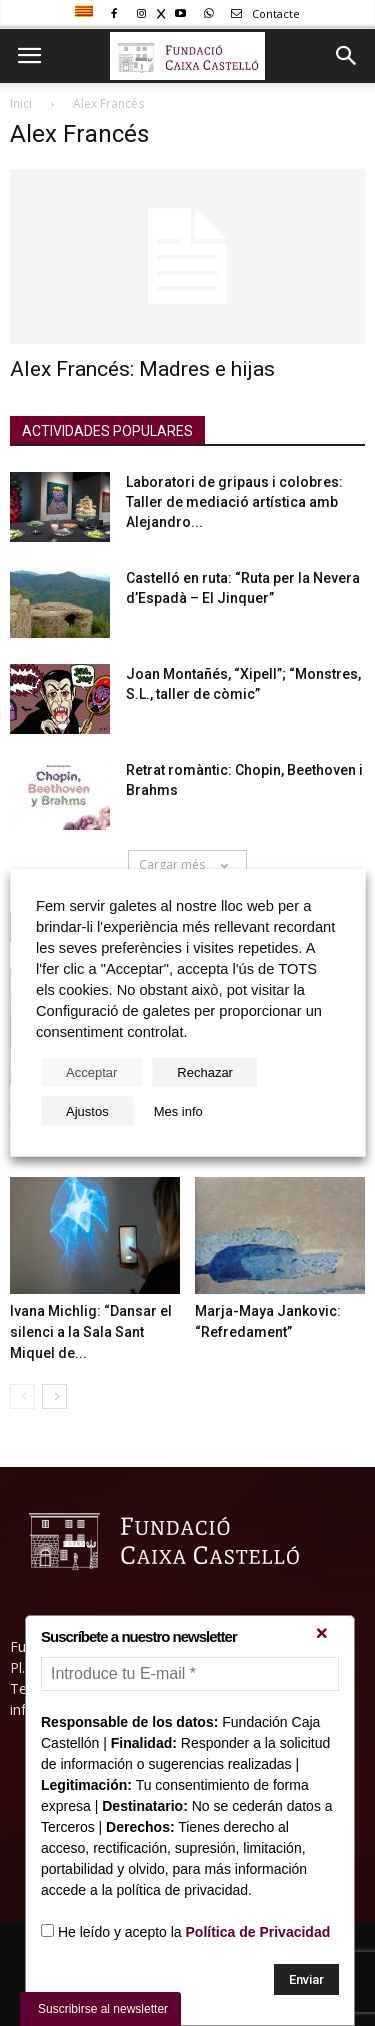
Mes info (178, 1111)
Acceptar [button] (91, 1072)
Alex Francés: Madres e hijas (142, 369)
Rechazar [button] (205, 1072)
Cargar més (187, 864)
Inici (21, 103)
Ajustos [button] (87, 1111)
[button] (347, 56)
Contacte (262, 13)
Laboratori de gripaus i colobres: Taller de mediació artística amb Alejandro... (234, 502)
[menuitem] (86, 12)
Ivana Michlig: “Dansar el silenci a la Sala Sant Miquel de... (91, 1332)
